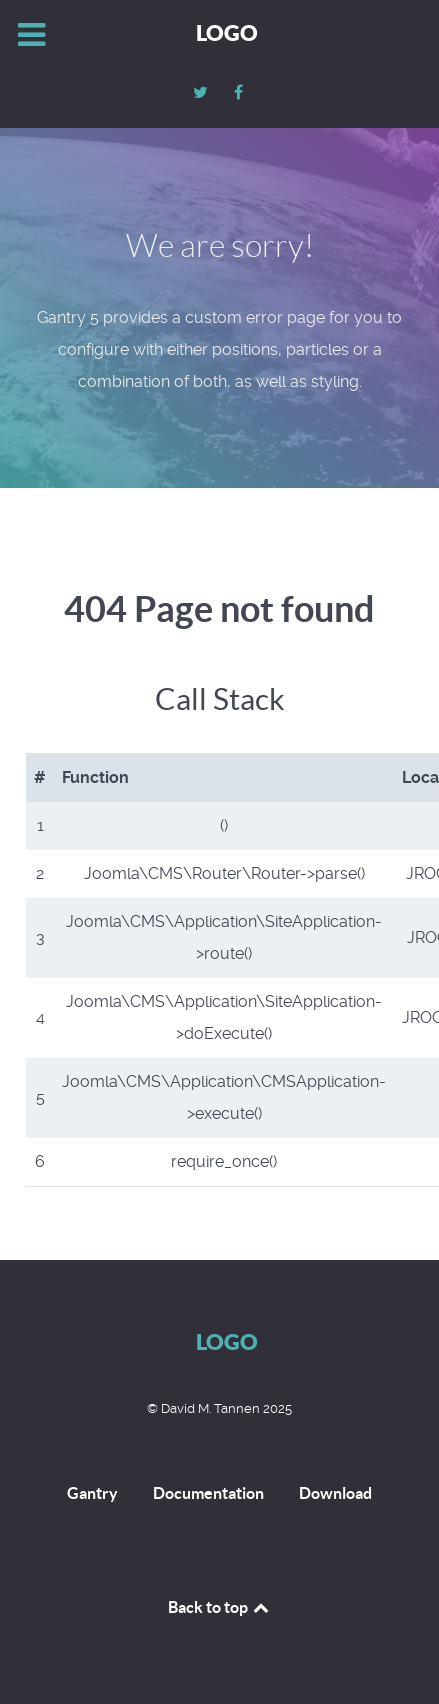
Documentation (208, 1493)
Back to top (220, 1607)
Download (335, 1493)
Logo (227, 32)
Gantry (92, 1493)
